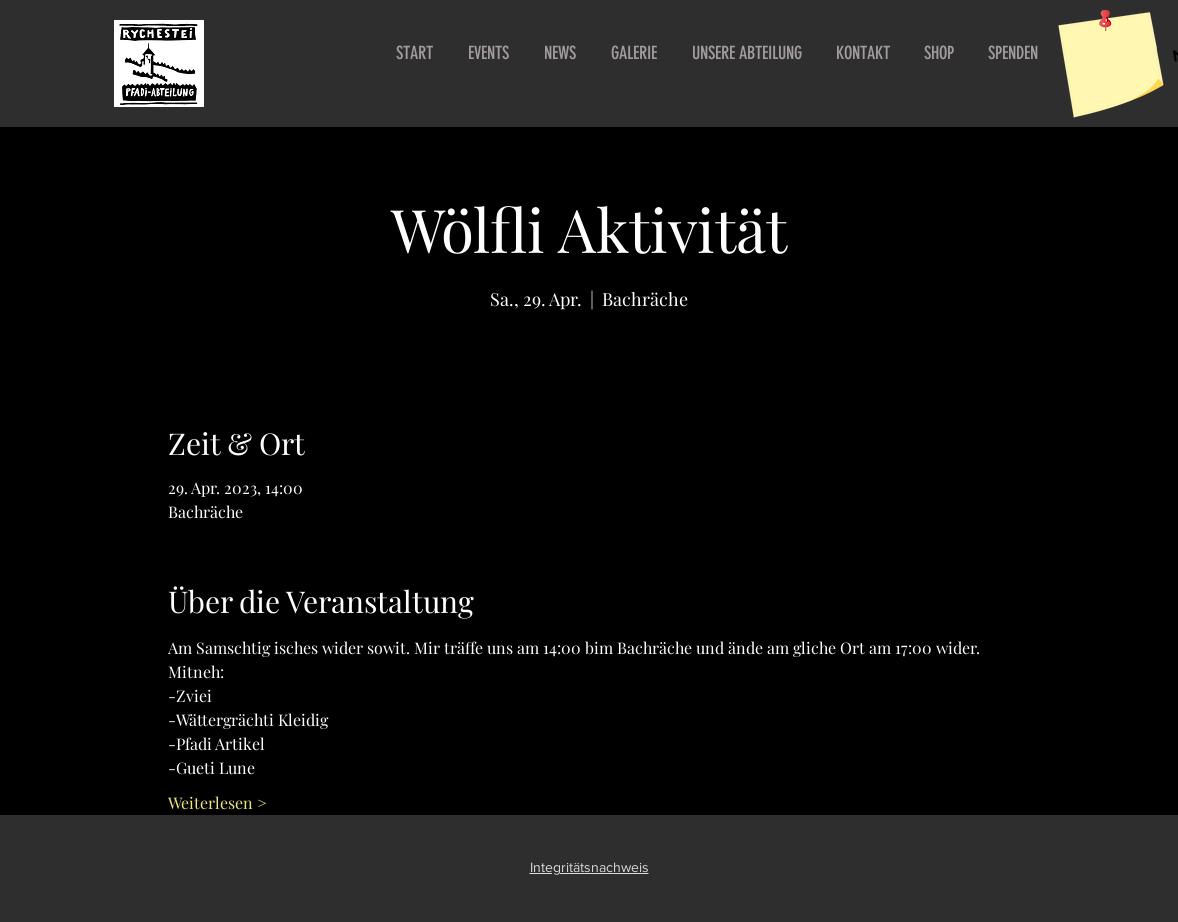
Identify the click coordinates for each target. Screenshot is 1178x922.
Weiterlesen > (217, 802)
